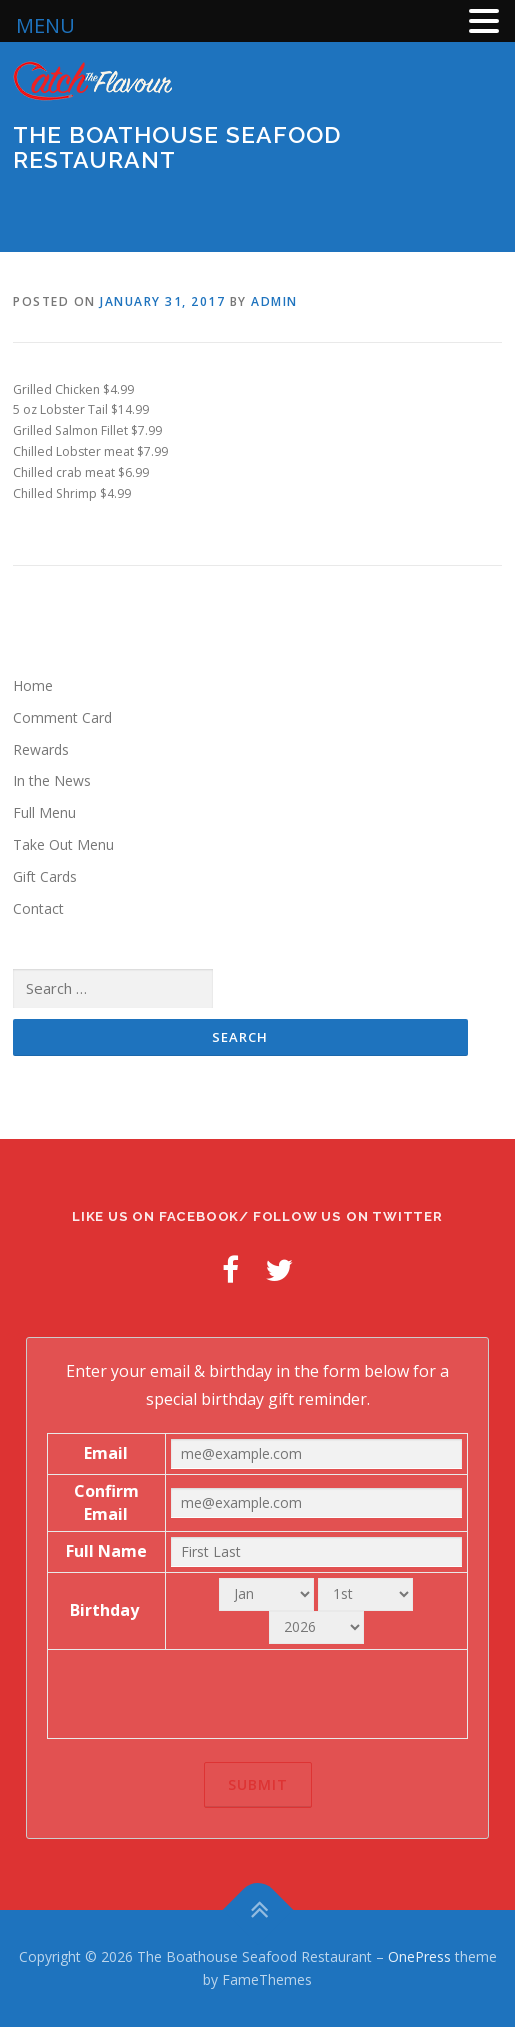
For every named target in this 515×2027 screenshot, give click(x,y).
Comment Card (62, 717)
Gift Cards (45, 876)
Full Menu (44, 812)
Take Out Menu (63, 844)
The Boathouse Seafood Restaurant (177, 146)
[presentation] (258, 1694)
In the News (52, 780)
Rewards (41, 749)
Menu (483, 214)
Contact (38, 908)
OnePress (419, 1956)
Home (33, 685)
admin (274, 301)
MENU (45, 25)
